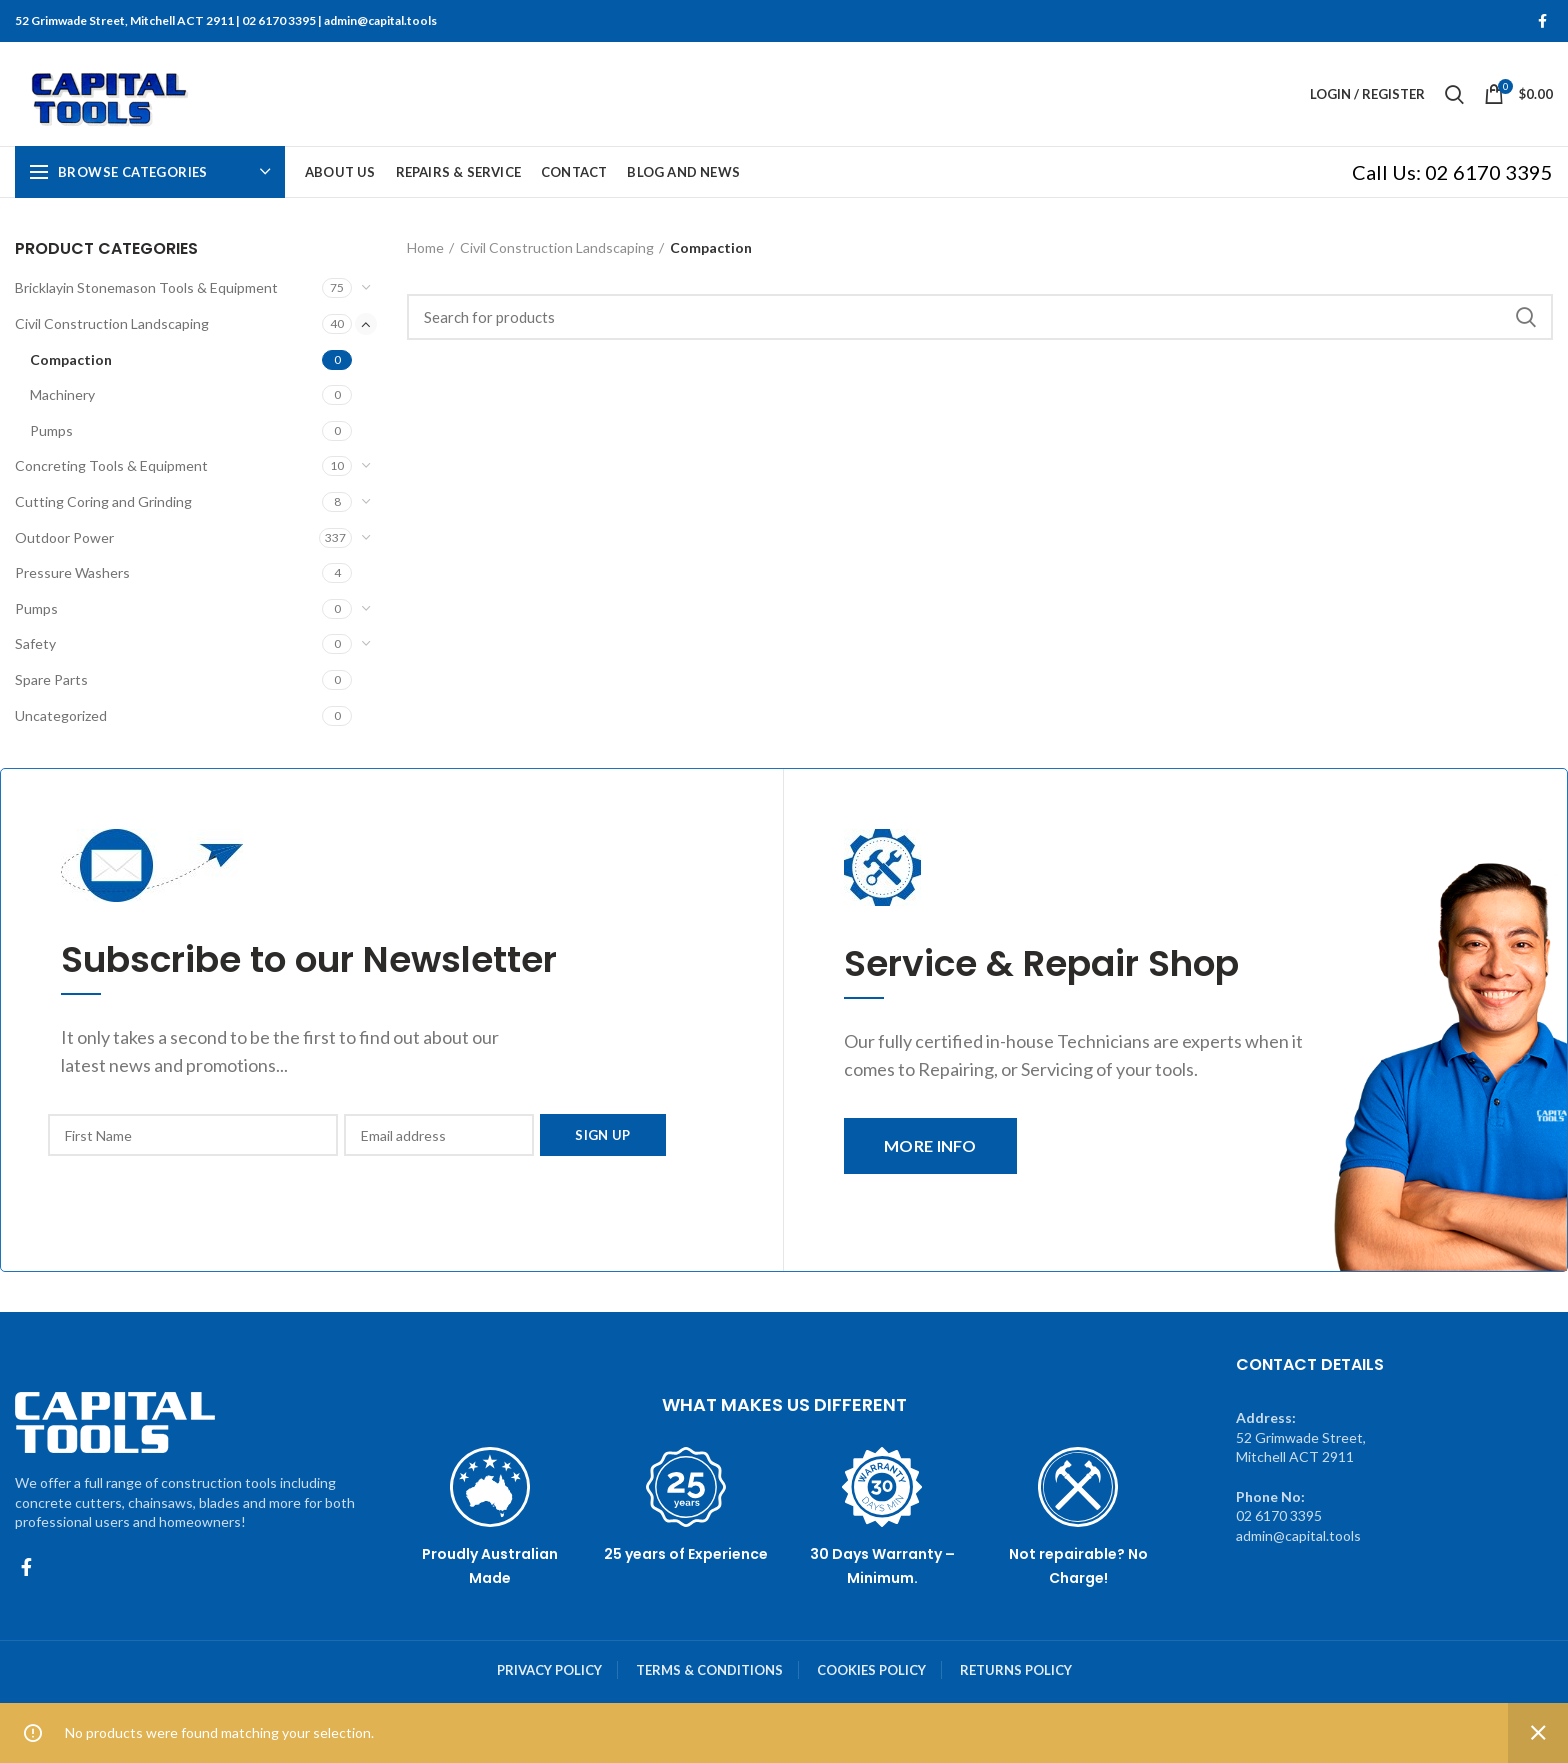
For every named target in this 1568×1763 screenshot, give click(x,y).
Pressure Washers (72, 572)
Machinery (62, 394)
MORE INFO (930, 1145)
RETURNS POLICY (1016, 1670)
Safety (35, 643)
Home (425, 247)
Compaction (71, 359)
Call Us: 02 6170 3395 (1452, 172)
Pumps (51, 430)
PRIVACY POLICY (549, 1670)
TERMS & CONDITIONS (709, 1670)
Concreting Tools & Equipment (111, 465)
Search (1526, 317)
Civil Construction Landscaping (112, 323)
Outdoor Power (64, 537)
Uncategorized (61, 715)
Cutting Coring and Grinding (103, 501)
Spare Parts (51, 679)
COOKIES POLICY (871, 1670)
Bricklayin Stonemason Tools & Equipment (146, 287)
